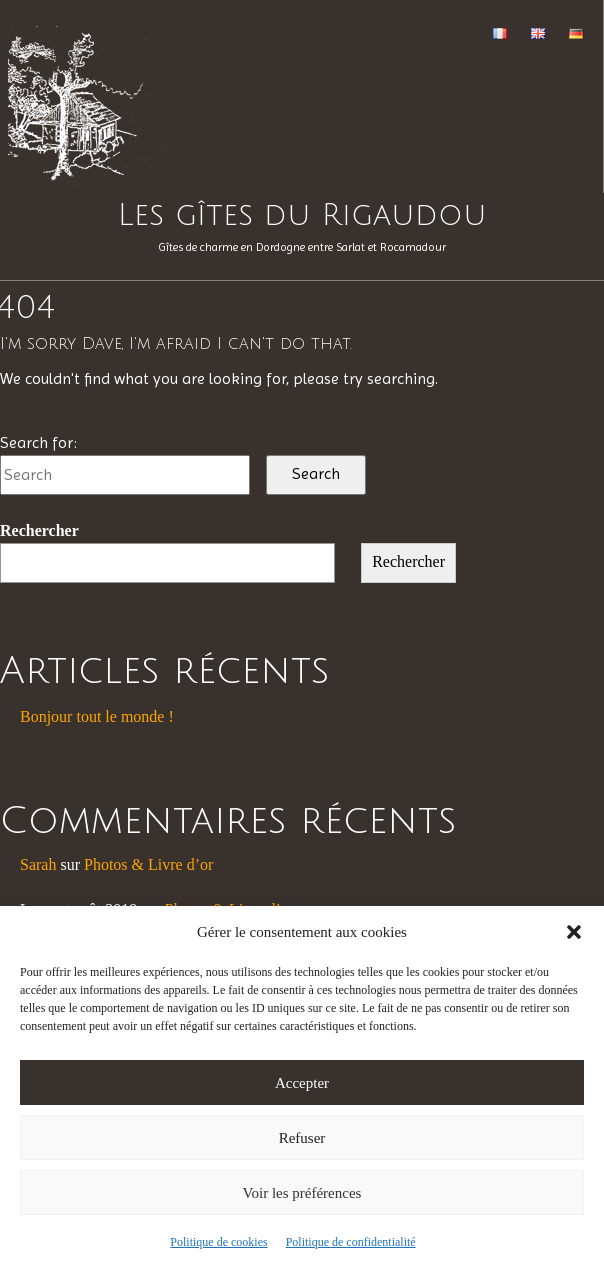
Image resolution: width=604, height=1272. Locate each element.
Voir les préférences (302, 1193)
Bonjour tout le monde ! (97, 716)
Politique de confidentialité (351, 1242)
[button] (574, 932)
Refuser (302, 1138)
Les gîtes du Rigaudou (302, 215)
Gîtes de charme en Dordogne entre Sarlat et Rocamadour (302, 247)
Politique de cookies (218, 1242)
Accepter (302, 1083)
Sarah (38, 864)
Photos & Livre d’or (148, 864)
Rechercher (39, 530)
